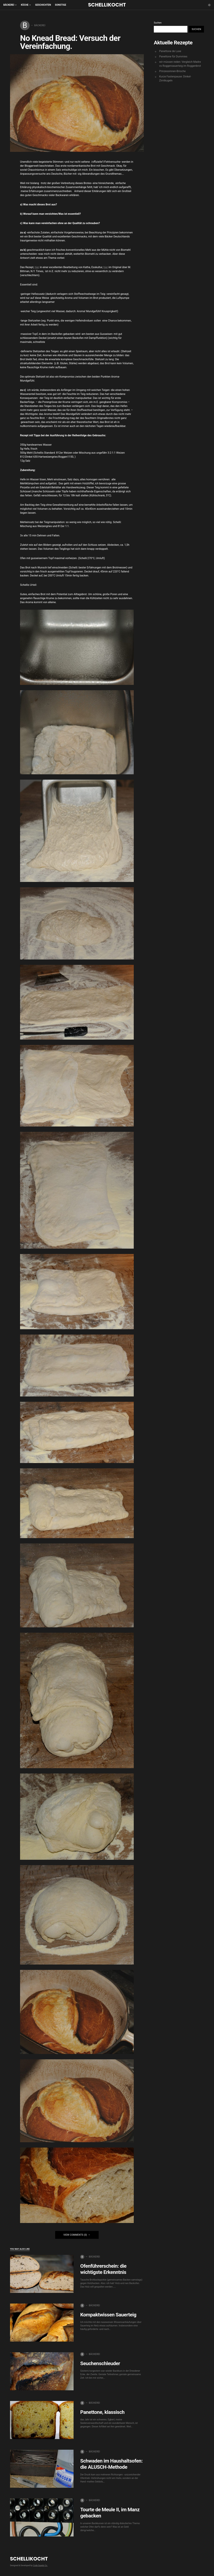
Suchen (158, 22)
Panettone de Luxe (170, 51)
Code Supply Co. (40, 2566)
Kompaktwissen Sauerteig (108, 2316)
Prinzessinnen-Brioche (172, 71)
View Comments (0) (75, 2235)
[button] (209, 5)
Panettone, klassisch (102, 2413)
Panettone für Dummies (173, 56)
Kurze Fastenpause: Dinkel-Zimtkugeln (175, 78)
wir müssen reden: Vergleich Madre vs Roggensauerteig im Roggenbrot (180, 63)
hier (37, 268)
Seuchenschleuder (100, 2364)
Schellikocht (107, 4)
